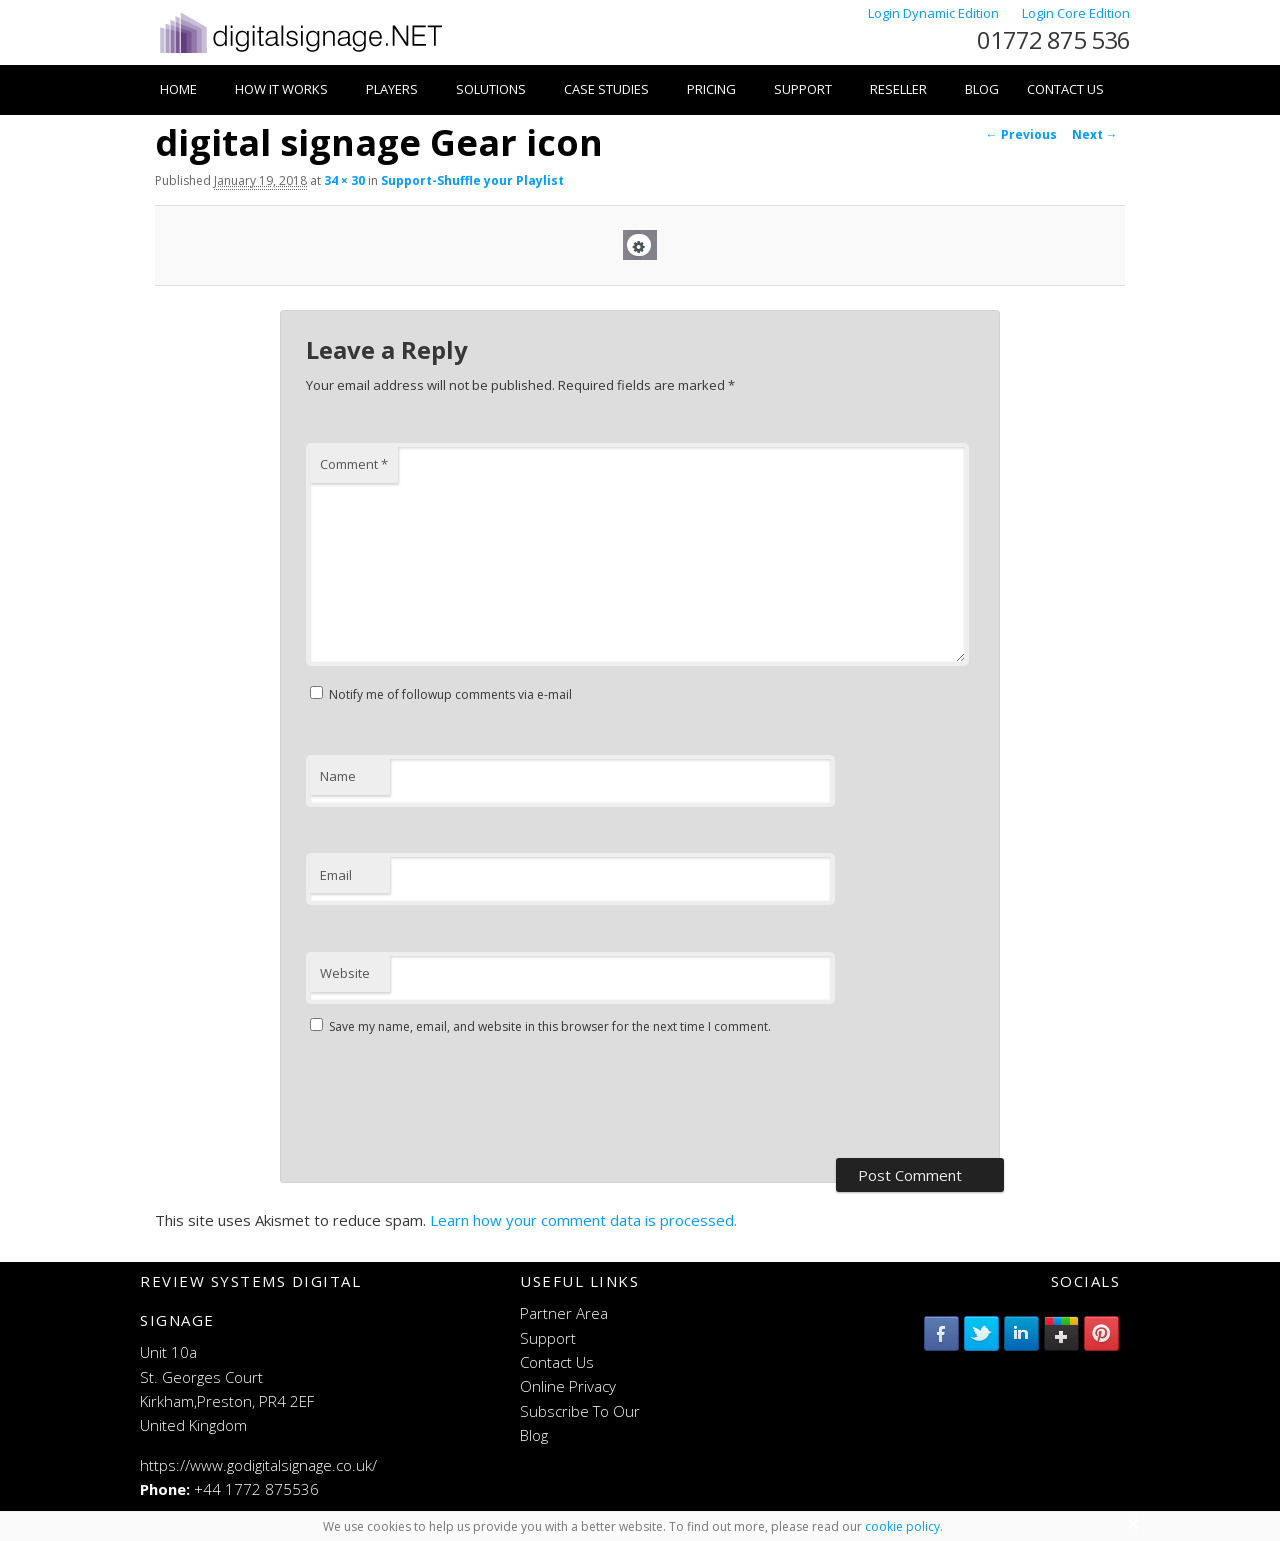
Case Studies (606, 89)
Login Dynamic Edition (935, 13)
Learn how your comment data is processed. (583, 1220)
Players (392, 89)
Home (178, 89)
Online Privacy (568, 1386)
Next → (1095, 134)
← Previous (1021, 134)
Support (803, 89)
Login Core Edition (1076, 13)
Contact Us (1065, 89)
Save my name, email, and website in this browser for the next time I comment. (550, 1026)
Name (338, 776)
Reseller (898, 89)
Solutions (491, 89)
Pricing (711, 89)
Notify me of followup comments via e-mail (450, 694)
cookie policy (902, 1526)
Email (336, 875)
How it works (281, 89)
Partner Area (564, 1313)
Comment (354, 464)
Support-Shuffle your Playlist (472, 180)
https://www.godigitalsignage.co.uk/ (258, 1465)
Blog (982, 89)
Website (345, 973)
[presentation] (458, 1099)
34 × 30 (344, 180)
